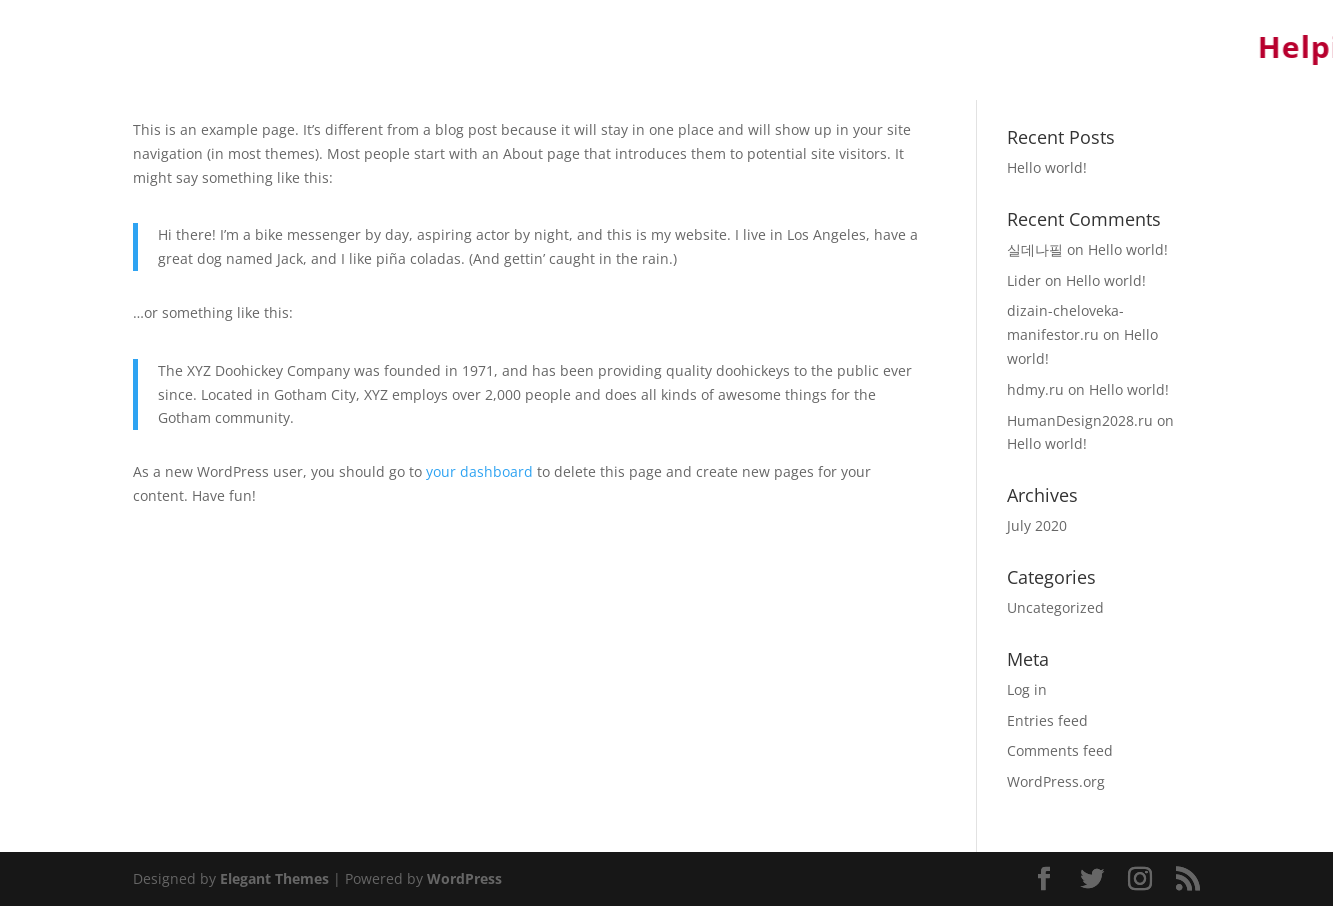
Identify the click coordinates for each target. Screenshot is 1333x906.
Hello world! (1047, 167)
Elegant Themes (274, 878)
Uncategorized (1055, 607)
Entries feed (1047, 720)
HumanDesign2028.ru (1080, 420)
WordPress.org (1056, 781)
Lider (1024, 280)
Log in (1027, 689)
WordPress (464, 878)
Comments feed (1060, 750)
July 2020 (1037, 525)
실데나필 (1035, 249)
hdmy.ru (1035, 389)
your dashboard (479, 471)
